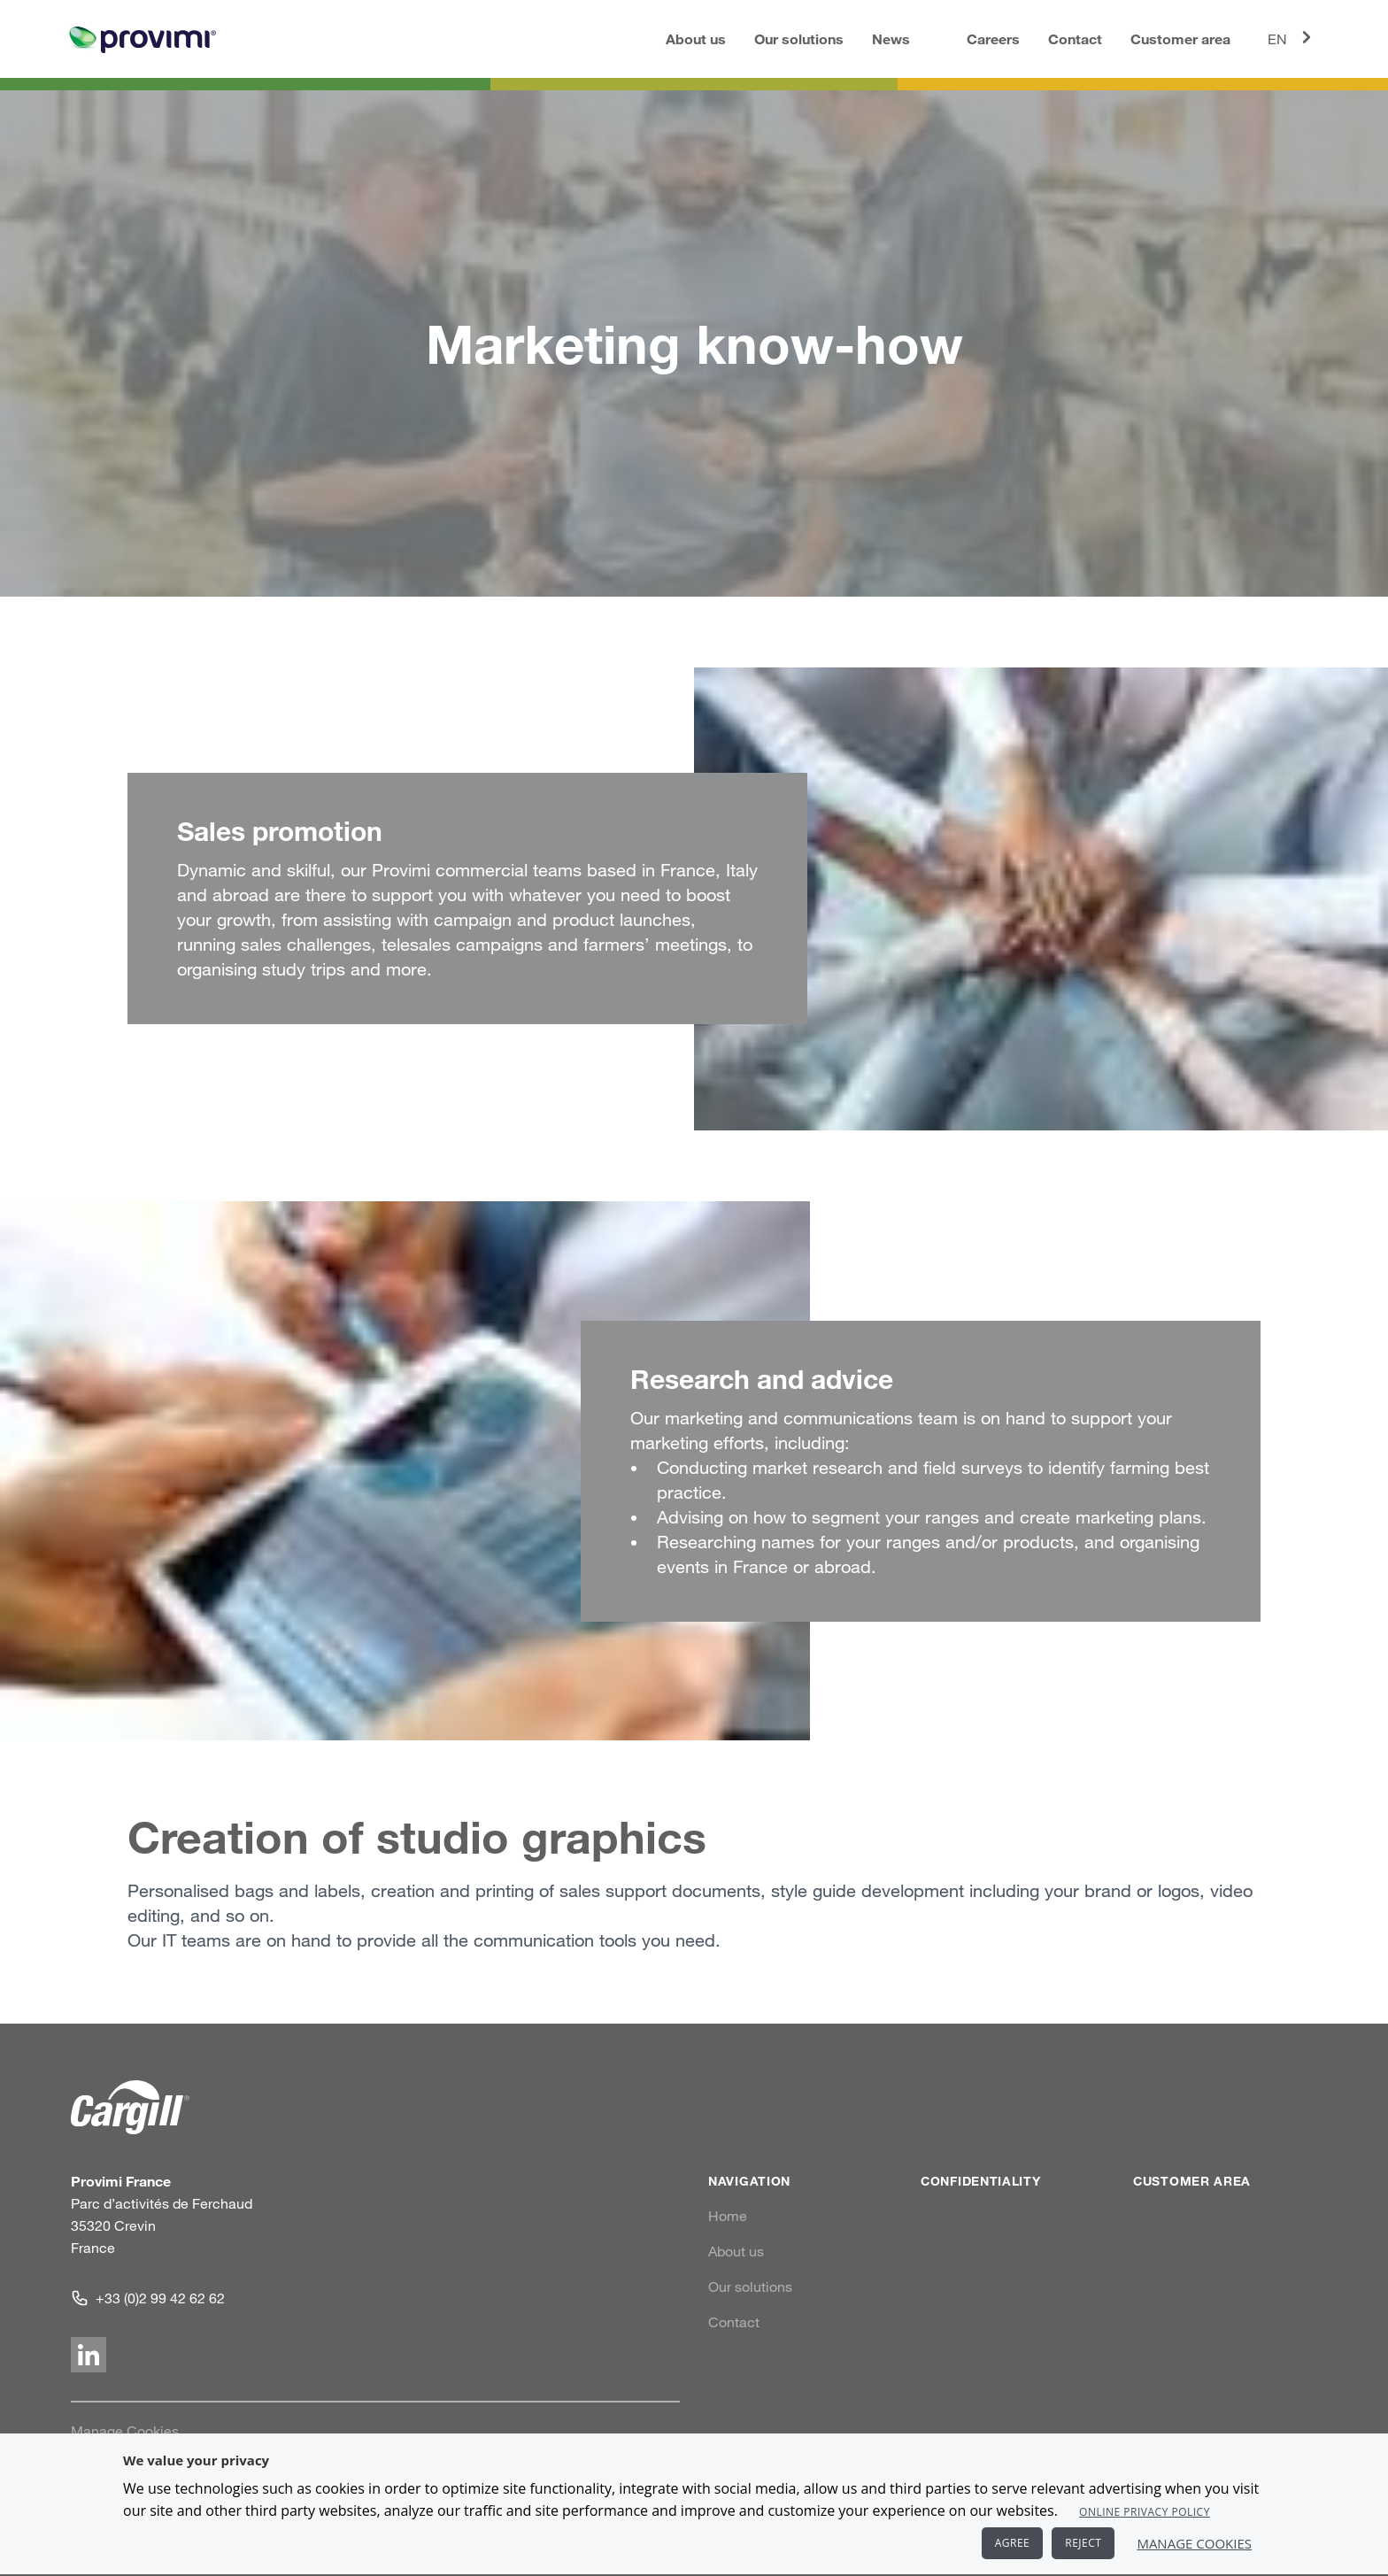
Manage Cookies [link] (125, 2431)
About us (696, 38)
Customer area (1180, 38)
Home (727, 2216)
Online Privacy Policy (1144, 2511)
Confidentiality (981, 2180)
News (891, 38)
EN (1292, 37)
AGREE (1012, 2542)
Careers (993, 38)
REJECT (1083, 2542)
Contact (1075, 38)
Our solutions (799, 38)
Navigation (749, 2180)
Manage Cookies (1194, 2543)
